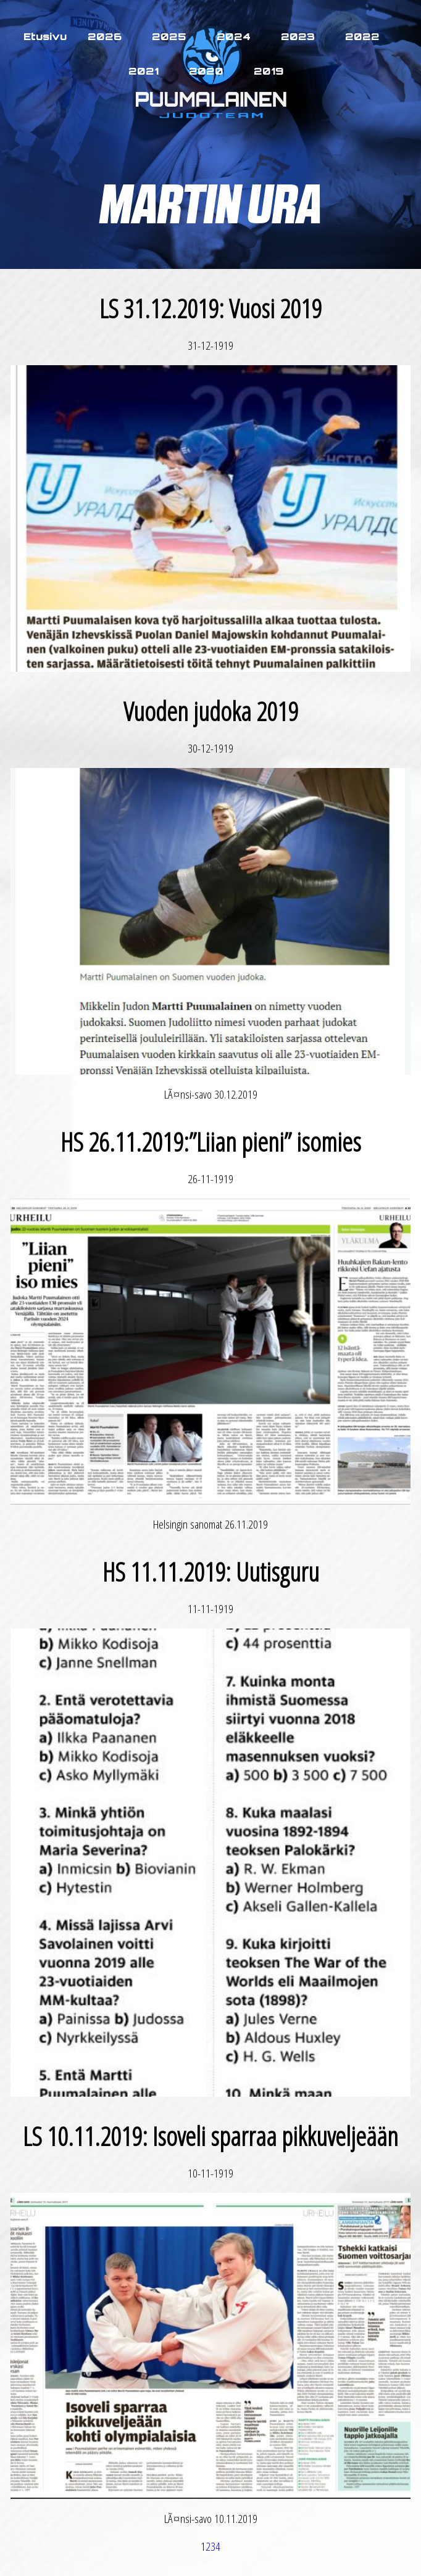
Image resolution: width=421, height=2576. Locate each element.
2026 (105, 36)
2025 (169, 36)
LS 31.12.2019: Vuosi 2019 (210, 308)
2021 (143, 71)
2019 (269, 71)
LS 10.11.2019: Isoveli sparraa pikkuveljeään (210, 2135)
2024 (234, 36)
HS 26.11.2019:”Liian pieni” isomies (210, 1141)
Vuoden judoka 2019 (210, 711)
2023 (298, 36)
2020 (206, 71)
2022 (362, 36)
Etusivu (45, 36)
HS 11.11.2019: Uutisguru (210, 1571)
